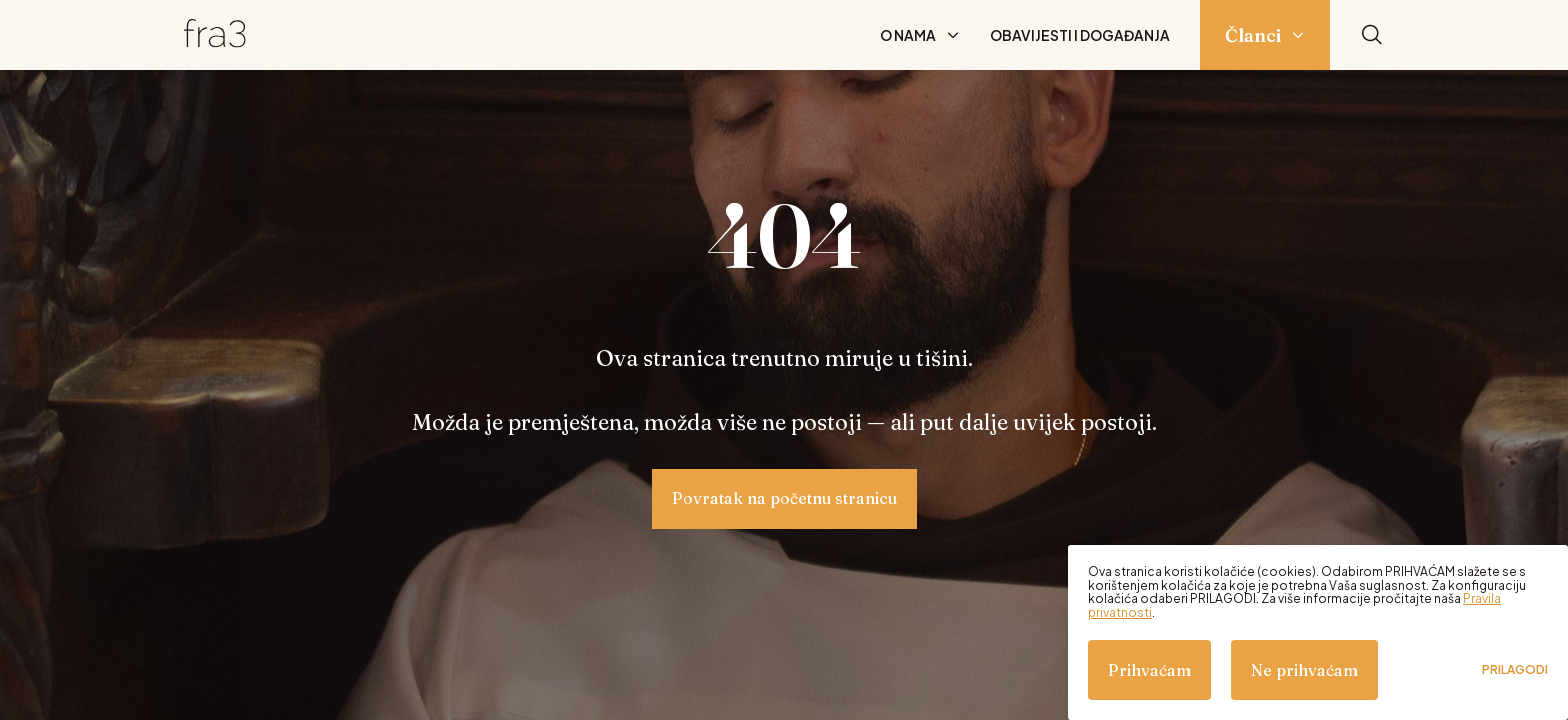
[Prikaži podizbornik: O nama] (953, 35)
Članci (1253, 35)
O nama (908, 35)
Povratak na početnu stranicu (784, 498)
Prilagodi (1515, 670)
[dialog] (1318, 632)
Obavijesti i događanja (1080, 35)
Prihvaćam (1149, 670)
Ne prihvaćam (1304, 670)
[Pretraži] (1372, 35)
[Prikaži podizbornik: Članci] (1298, 35)
